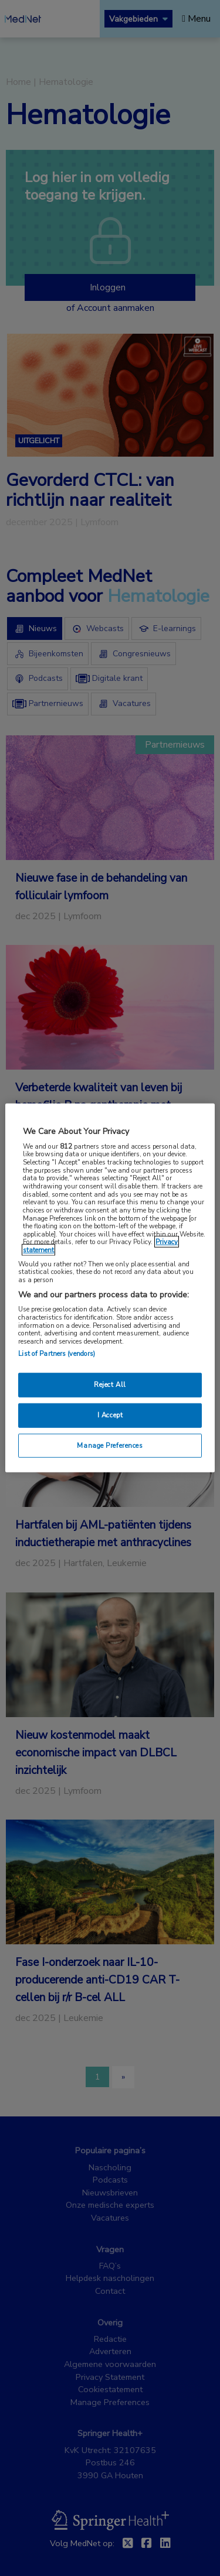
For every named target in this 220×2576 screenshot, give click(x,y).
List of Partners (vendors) (56, 1353)
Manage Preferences (110, 1445)
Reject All (110, 1384)
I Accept (110, 1414)
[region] (109, 1288)
